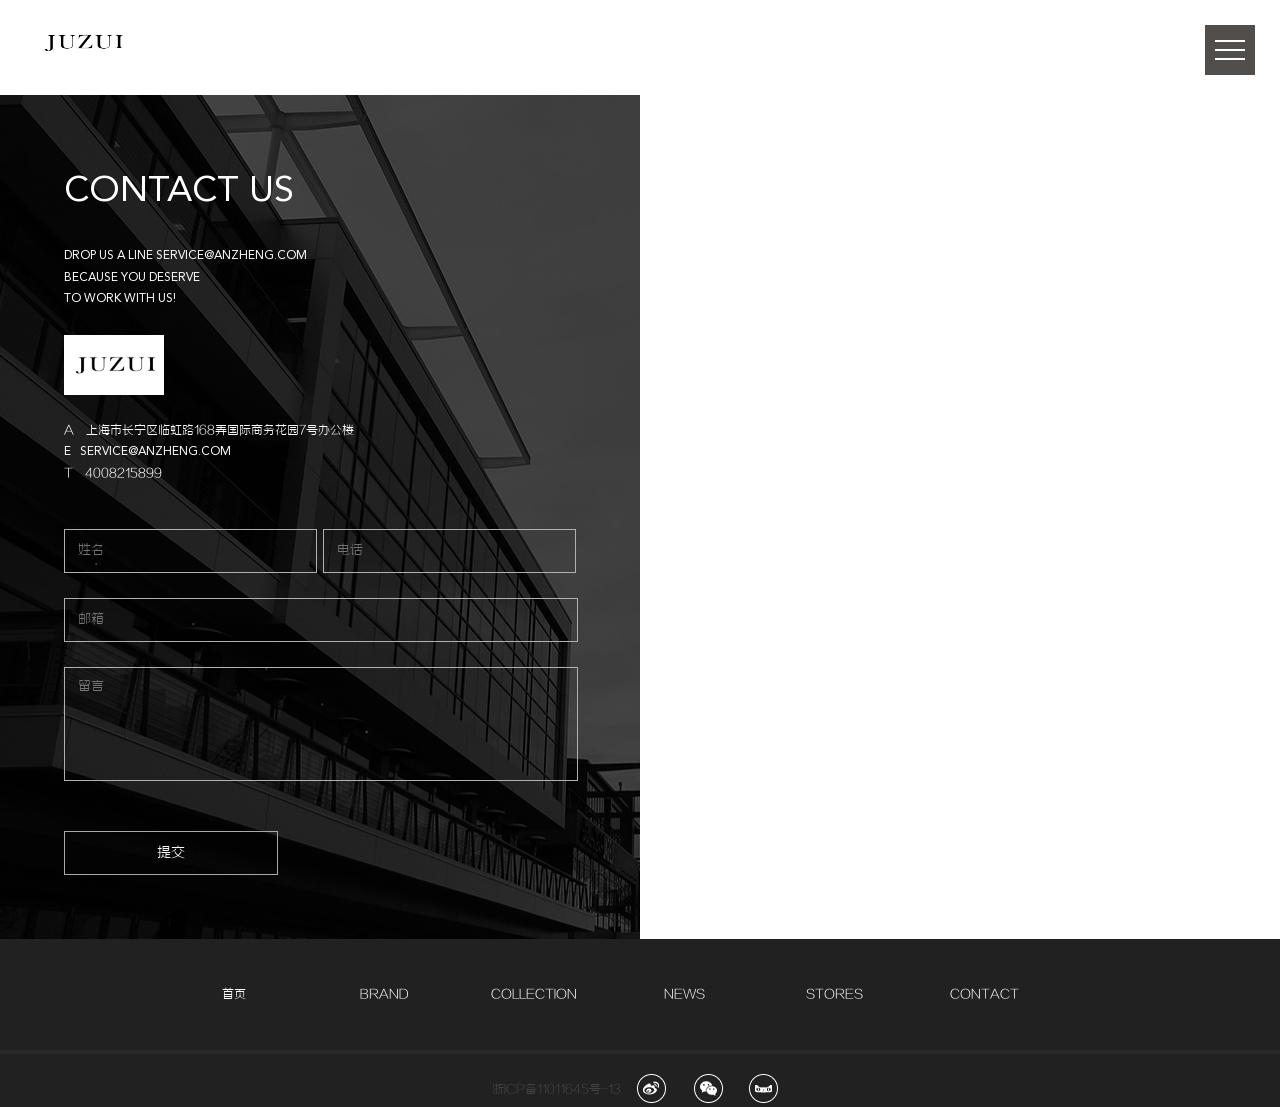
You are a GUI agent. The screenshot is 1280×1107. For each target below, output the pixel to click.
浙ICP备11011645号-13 (556, 1089)
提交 (171, 853)
